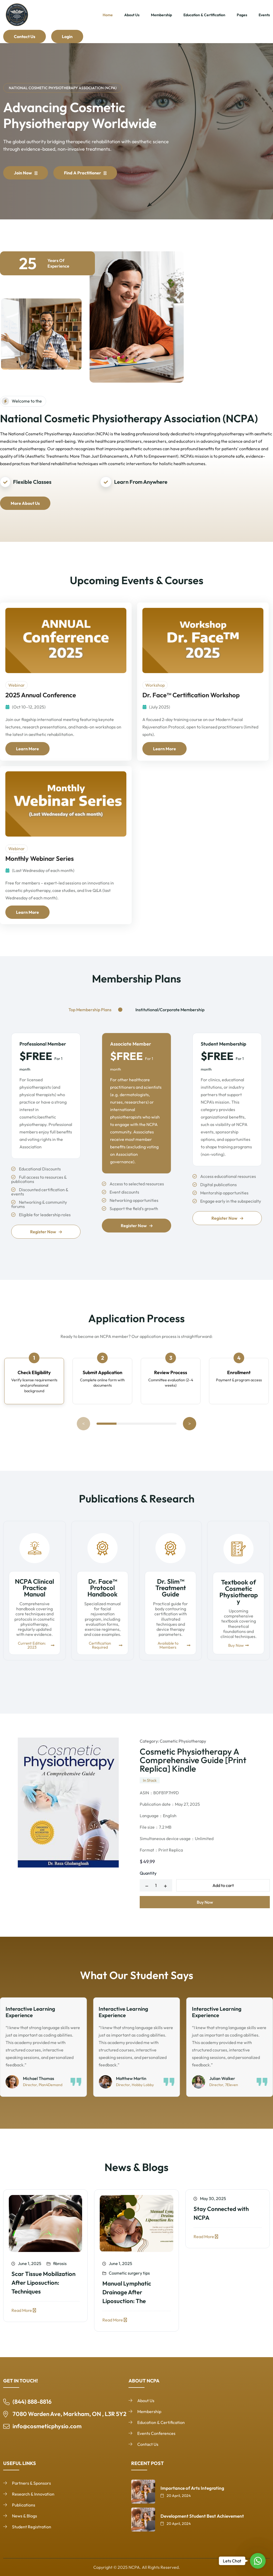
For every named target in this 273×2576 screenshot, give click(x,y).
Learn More (27, 748)
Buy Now (205, 1902)
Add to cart (223, 1885)
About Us (131, 15)
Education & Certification (204, 15)
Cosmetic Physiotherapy (183, 1741)
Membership (161, 15)
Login (67, 36)
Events (264, 15)
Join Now (25, 184)
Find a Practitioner (85, 184)
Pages (242, 15)
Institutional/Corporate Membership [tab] (169, 1009)
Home (108, 15)
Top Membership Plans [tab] (90, 1009)
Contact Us (24, 36)
